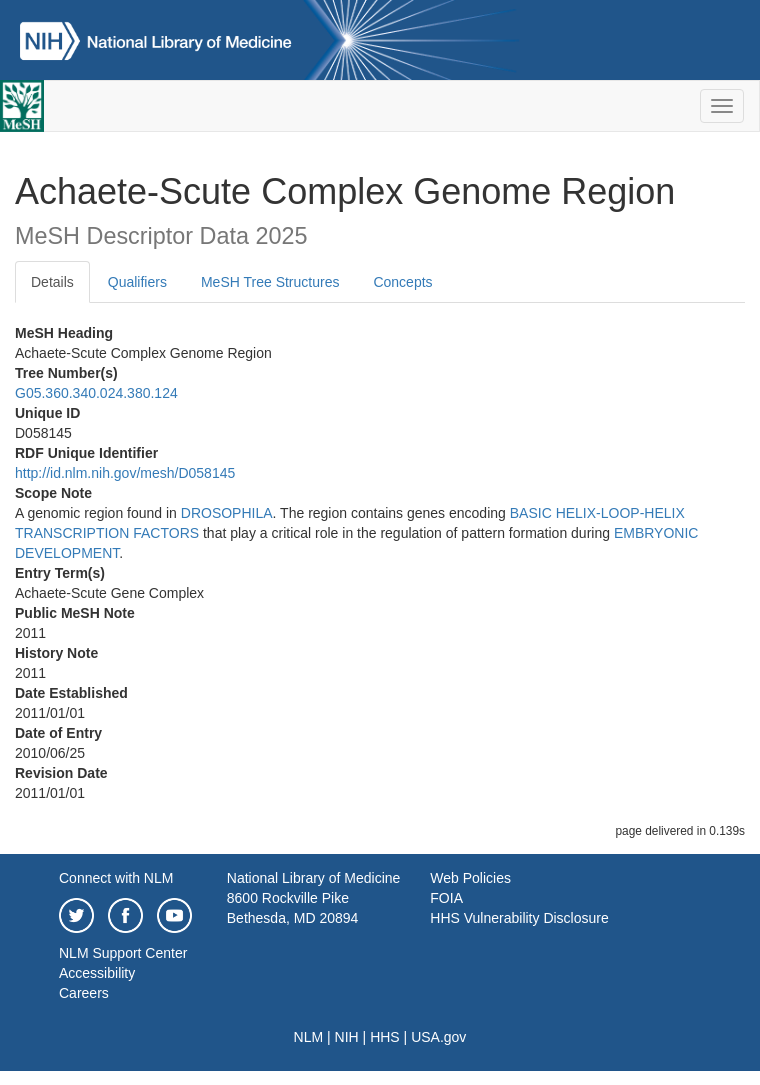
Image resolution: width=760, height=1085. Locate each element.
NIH (347, 1037)
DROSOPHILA (227, 513)
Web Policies (470, 878)
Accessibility (97, 973)
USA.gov (438, 1037)
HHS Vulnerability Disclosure (519, 918)
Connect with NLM (116, 878)
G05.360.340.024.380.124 (96, 393)
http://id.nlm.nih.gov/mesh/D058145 (125, 473)
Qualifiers (137, 282)
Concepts (402, 282)
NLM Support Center (123, 953)
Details (52, 282)
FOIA (446, 898)
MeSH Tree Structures (270, 282)
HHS (385, 1037)
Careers (84, 993)
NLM (309, 1037)
